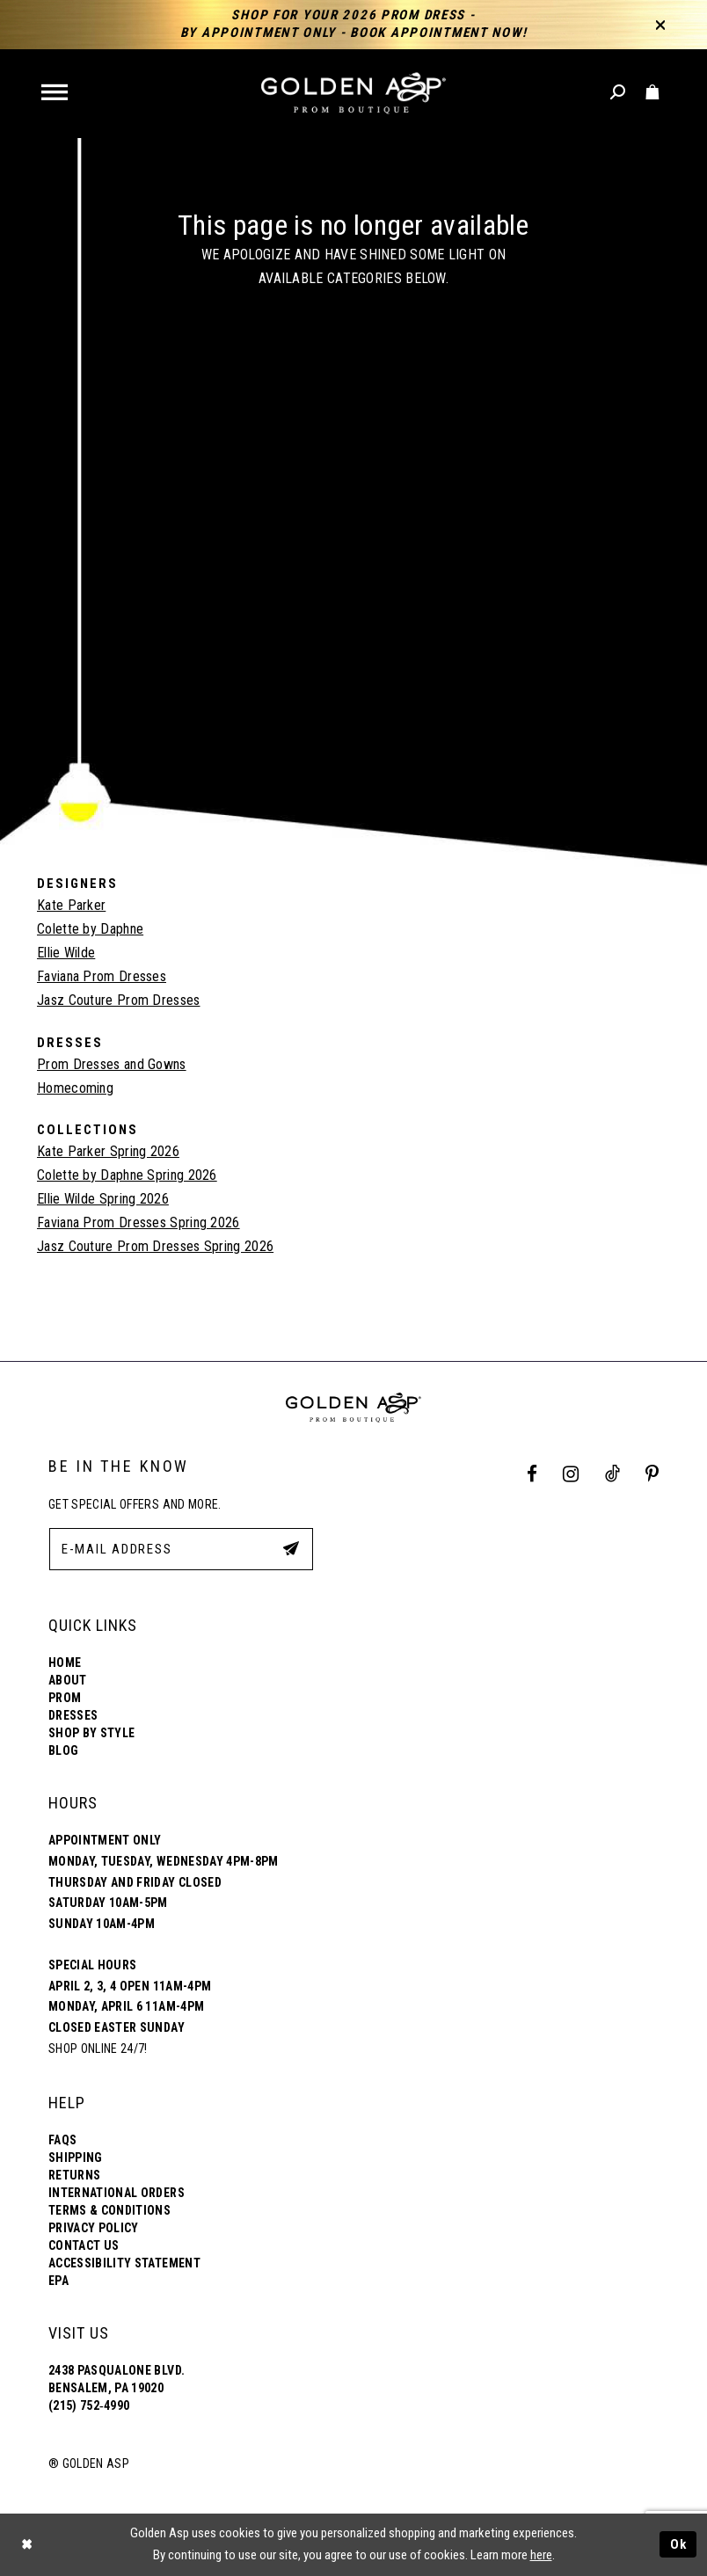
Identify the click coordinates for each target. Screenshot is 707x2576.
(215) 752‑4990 (88, 2405)
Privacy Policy (93, 2228)
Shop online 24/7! (98, 2048)
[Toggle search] (618, 92)
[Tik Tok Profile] (612, 1474)
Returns (74, 2175)
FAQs (62, 2140)
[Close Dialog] (26, 2544)
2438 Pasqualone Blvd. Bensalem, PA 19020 (116, 2379)
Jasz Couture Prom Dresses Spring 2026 (155, 1246)
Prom (64, 1698)
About (67, 1680)
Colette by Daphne (90, 929)
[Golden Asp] (353, 93)
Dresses (73, 1715)
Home (64, 1662)
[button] (56, 93)
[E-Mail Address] (181, 1549)
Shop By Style (91, 1733)
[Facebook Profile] (532, 1474)
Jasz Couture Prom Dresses (118, 1000)
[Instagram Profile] (571, 1474)
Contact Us (83, 2245)
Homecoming (75, 1088)
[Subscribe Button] (291, 1548)
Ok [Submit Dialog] (679, 2544)
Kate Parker (71, 905)
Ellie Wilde (66, 952)
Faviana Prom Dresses (101, 976)
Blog (63, 1750)
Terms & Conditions (109, 2210)
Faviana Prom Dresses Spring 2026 (138, 1222)
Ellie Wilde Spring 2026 (103, 1198)
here (541, 2555)
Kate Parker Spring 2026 (108, 1151)
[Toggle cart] (653, 92)
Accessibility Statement (124, 2263)
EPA (58, 2281)
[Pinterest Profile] (652, 1474)
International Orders (116, 2193)
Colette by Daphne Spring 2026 (127, 1175)
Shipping (75, 2157)
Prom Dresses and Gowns (111, 1064)
